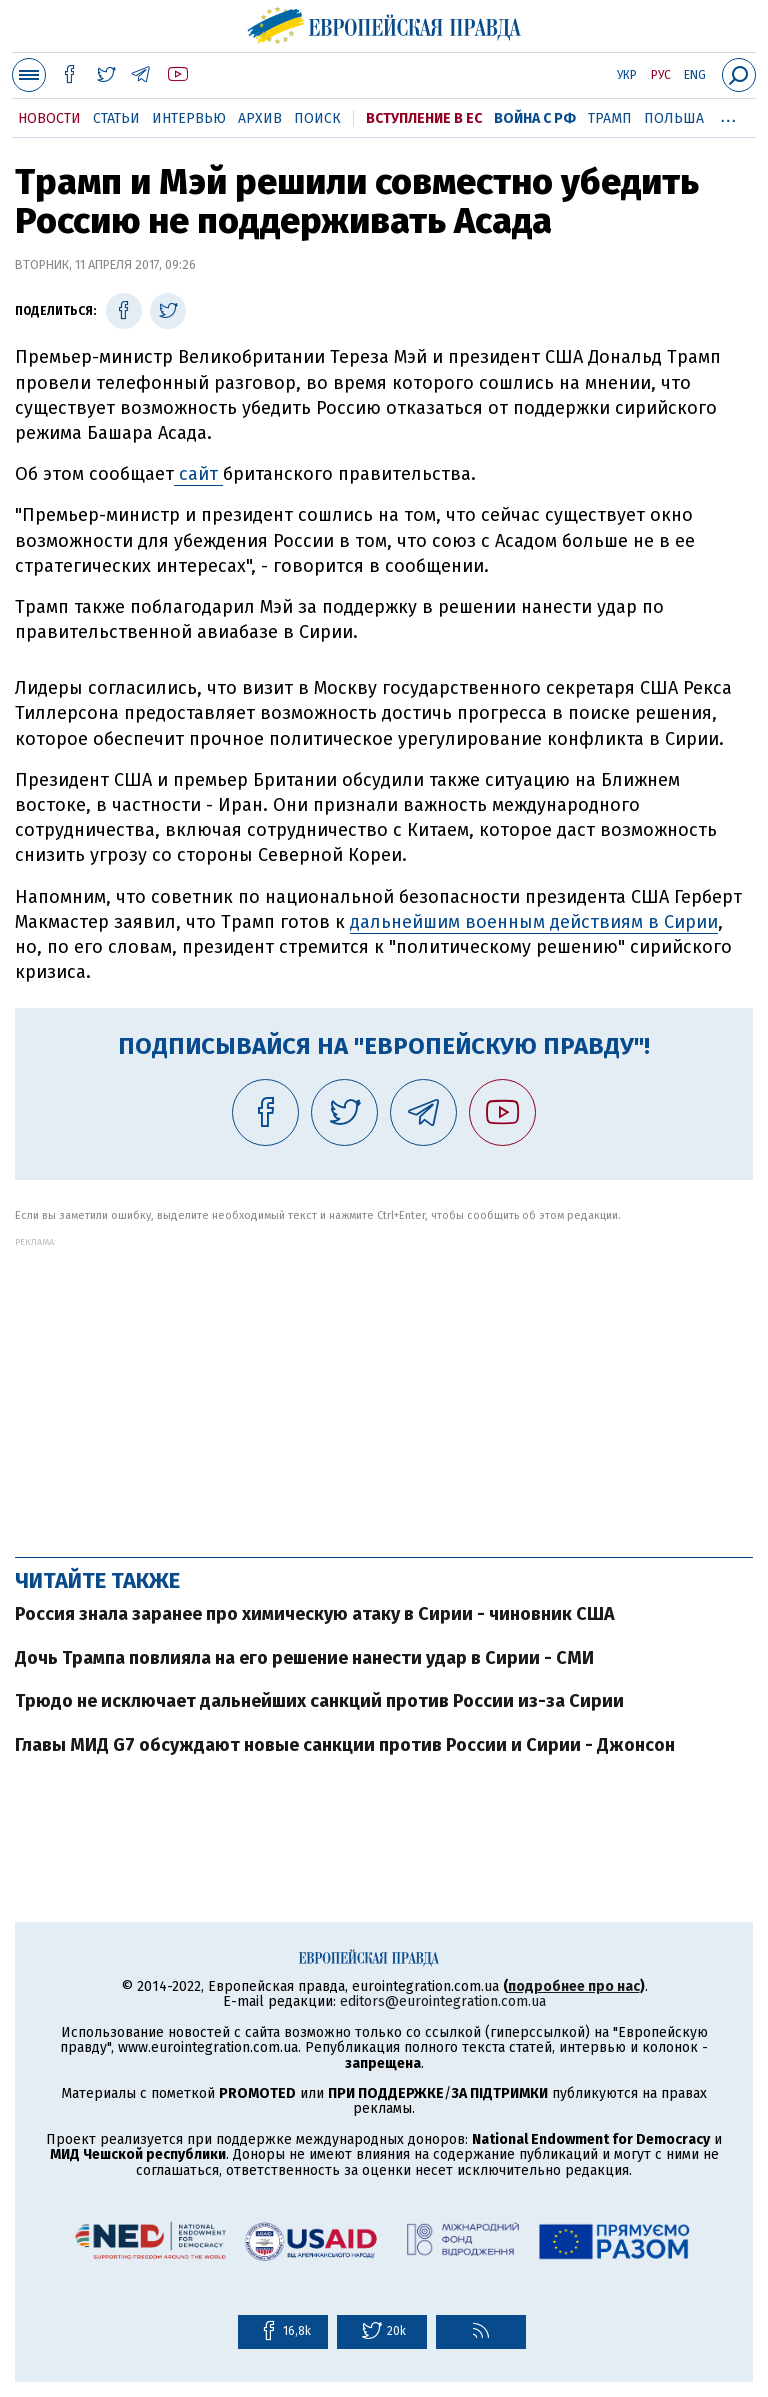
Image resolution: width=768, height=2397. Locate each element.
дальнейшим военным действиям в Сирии (534, 922)
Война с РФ (535, 118)
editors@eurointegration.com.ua (443, 2001)
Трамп (610, 118)
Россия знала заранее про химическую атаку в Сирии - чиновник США (315, 1614)
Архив (260, 118)
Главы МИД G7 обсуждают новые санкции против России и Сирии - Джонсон (345, 1745)
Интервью (189, 118)
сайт (198, 474)
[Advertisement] (384, 1387)
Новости (49, 118)
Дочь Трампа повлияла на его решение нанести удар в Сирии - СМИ (304, 1658)
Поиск (317, 118)
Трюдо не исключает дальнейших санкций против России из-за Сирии (319, 1701)
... (728, 115)
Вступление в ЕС (424, 118)
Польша (674, 118)
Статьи (116, 118)
